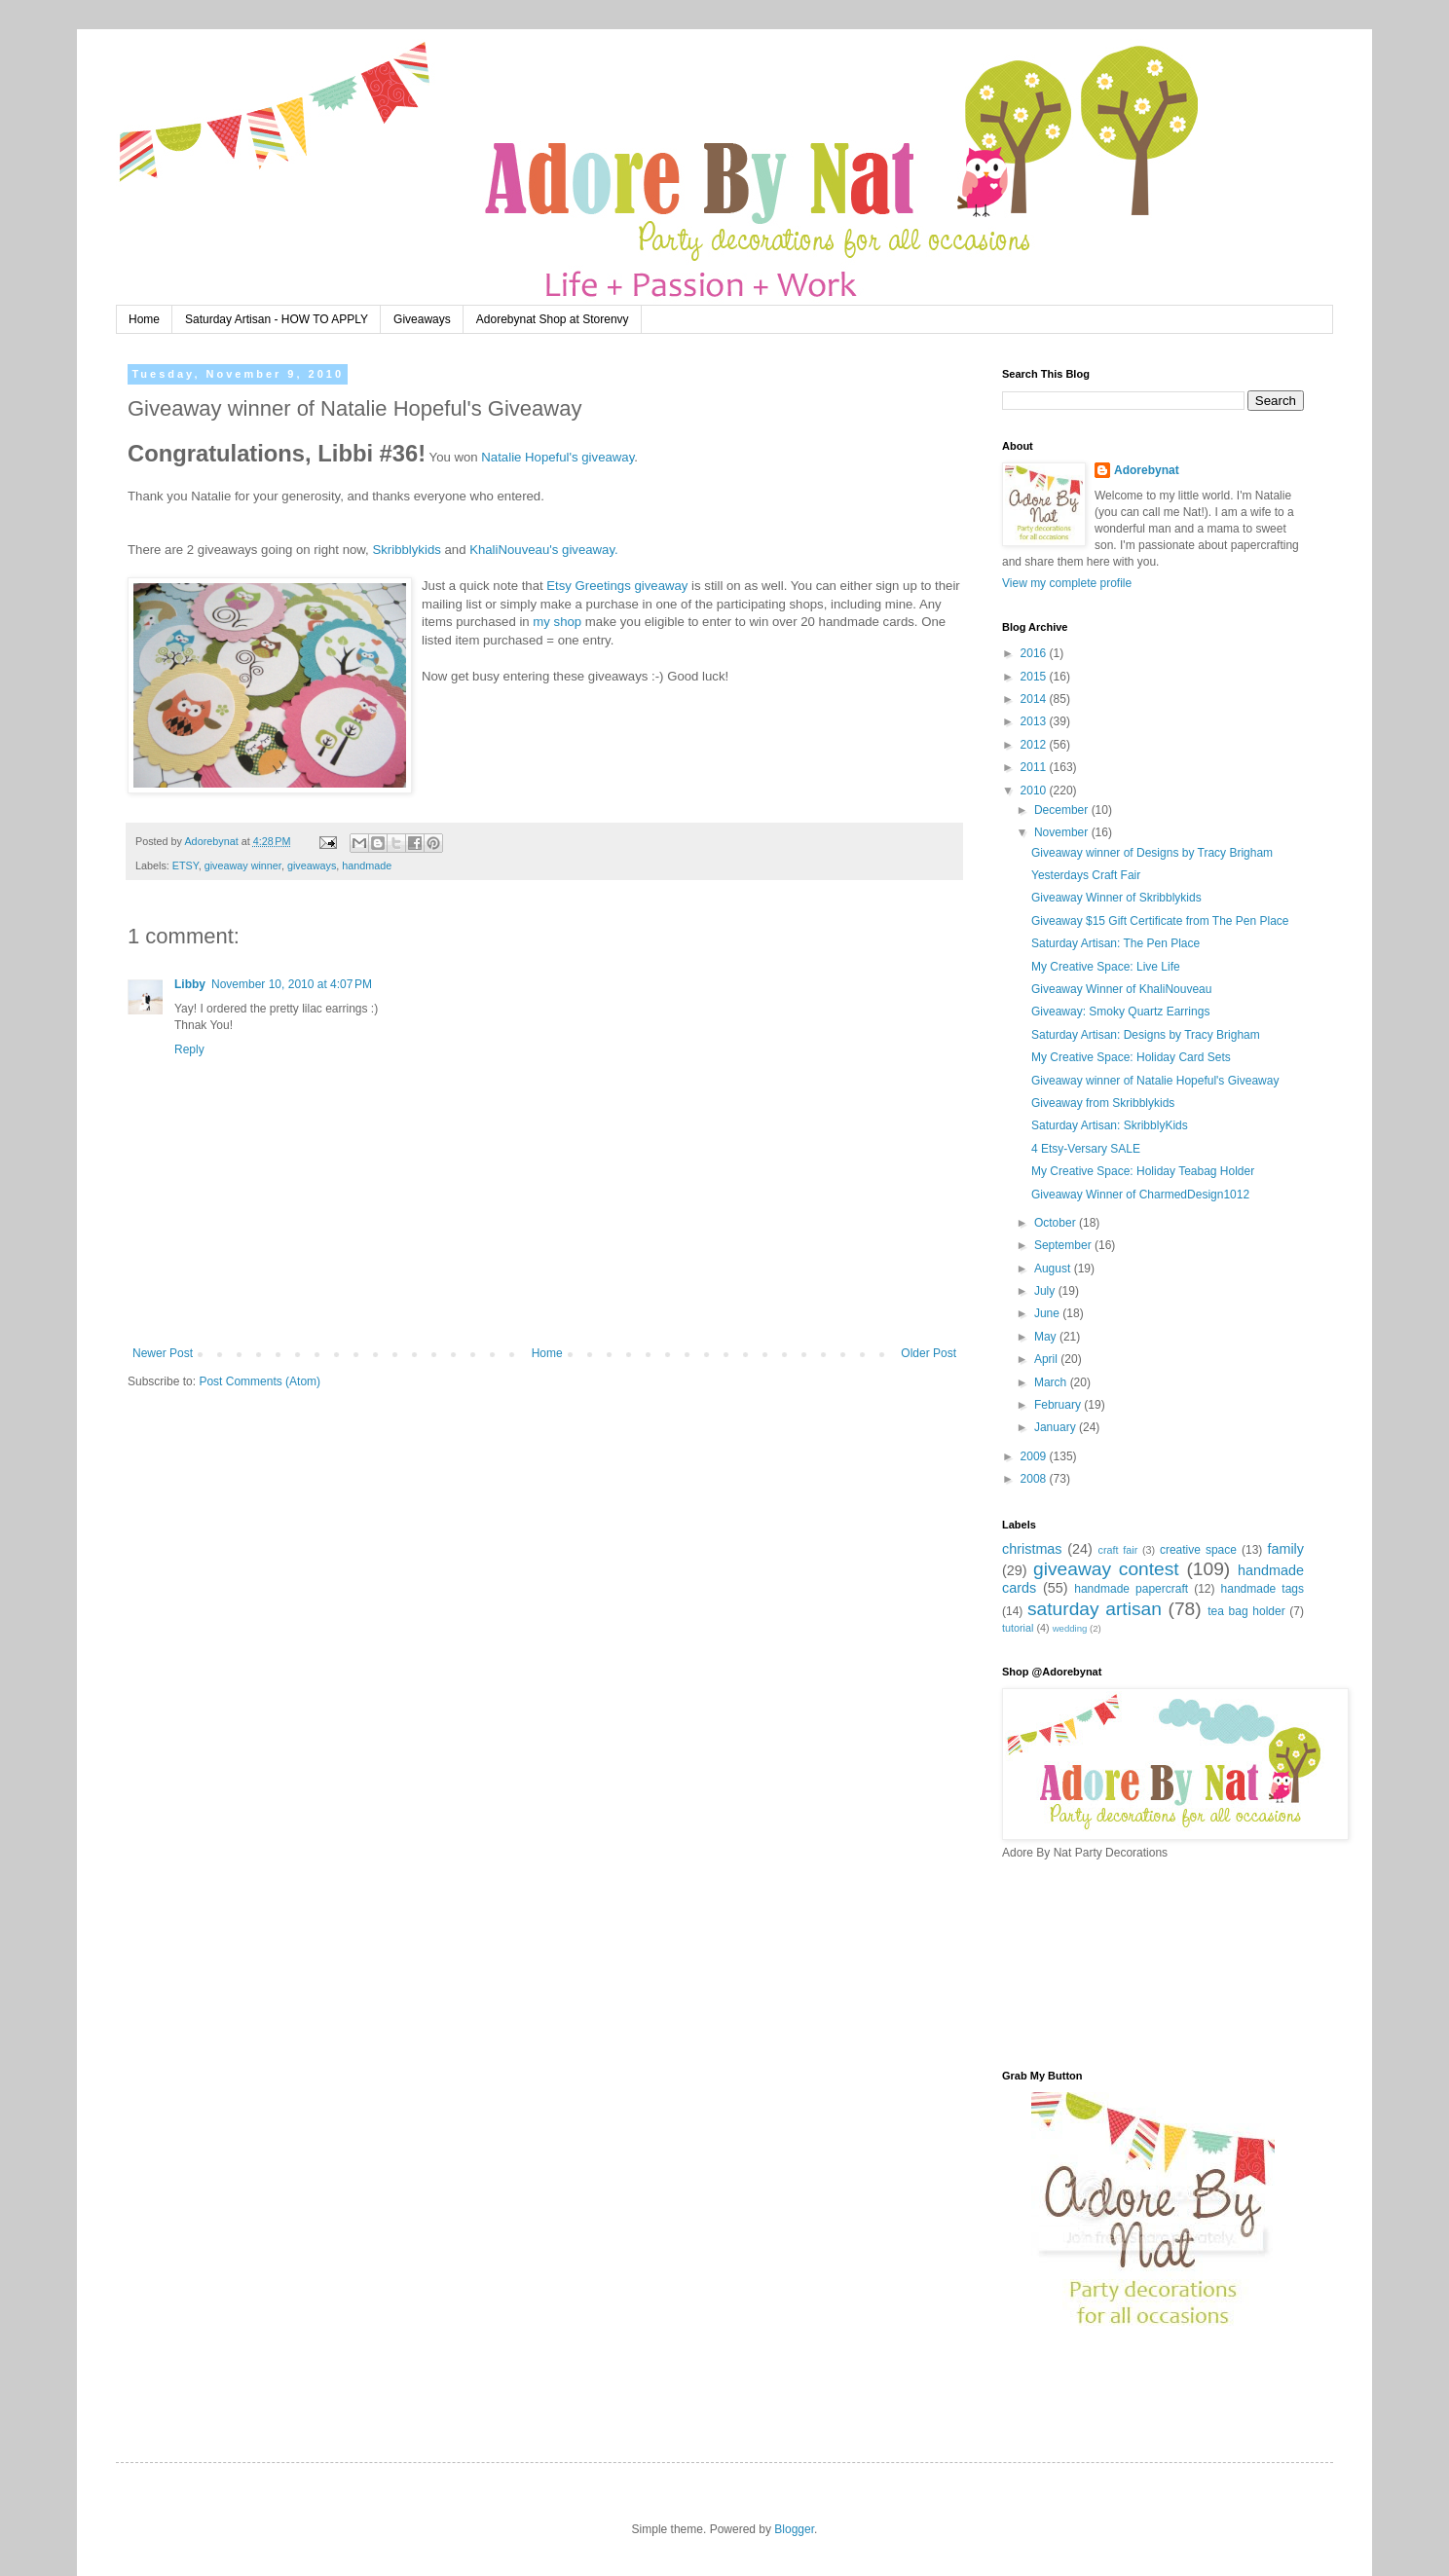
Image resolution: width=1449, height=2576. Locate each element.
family (1285, 1549)
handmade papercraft (1131, 1589)
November (1063, 832)
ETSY (185, 865)
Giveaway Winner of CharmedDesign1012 (1140, 1194)
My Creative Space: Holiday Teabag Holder (1142, 1171)
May (1046, 1336)
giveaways (311, 865)
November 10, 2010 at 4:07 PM (291, 984)
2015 (1035, 676)
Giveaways (422, 319)
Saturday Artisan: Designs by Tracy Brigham (1145, 1035)
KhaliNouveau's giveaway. (543, 549)
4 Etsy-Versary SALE (1085, 1149)
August (1054, 1268)
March (1052, 1382)
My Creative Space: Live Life (1105, 967)
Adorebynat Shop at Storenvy (552, 319)
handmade (366, 865)
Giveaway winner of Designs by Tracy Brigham (1152, 853)
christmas (1032, 1549)
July (1046, 1291)
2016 (1035, 653)
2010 (1035, 790)
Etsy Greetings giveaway (616, 585)
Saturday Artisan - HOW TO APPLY (276, 319)
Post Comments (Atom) (259, 1381)
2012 (1035, 745)
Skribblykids (406, 549)
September (1064, 1245)
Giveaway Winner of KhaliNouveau (1121, 989)
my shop (557, 621)
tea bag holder (1246, 1611)
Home (144, 319)
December (1063, 810)
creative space (1198, 1550)
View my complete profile (1067, 583)
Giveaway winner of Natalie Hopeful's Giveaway (1155, 1080)
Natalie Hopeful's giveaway (557, 457)
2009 (1035, 1456)
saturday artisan (1094, 1609)
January (1056, 1427)
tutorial (1017, 1628)
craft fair (1118, 1550)
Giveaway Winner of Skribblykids (1116, 897)
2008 (1035, 1479)
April (1047, 1359)
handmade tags (1262, 1589)
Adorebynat (1146, 470)
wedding (1070, 1628)
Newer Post (162, 1353)
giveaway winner (242, 865)
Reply (189, 1049)
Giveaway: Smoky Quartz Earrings (1120, 1011)
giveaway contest (1106, 1569)
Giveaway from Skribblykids (1102, 1103)
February (1059, 1405)
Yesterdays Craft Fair (1085, 875)
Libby (189, 984)
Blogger (794, 2529)
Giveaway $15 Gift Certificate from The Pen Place (1160, 921)
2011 (1035, 767)
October (1056, 1223)
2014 (1035, 699)
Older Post (928, 1353)
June (1048, 1313)
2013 (1035, 721)
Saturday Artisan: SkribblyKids (1109, 1125)
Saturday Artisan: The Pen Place (1115, 943)
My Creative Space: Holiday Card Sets (1131, 1057)
